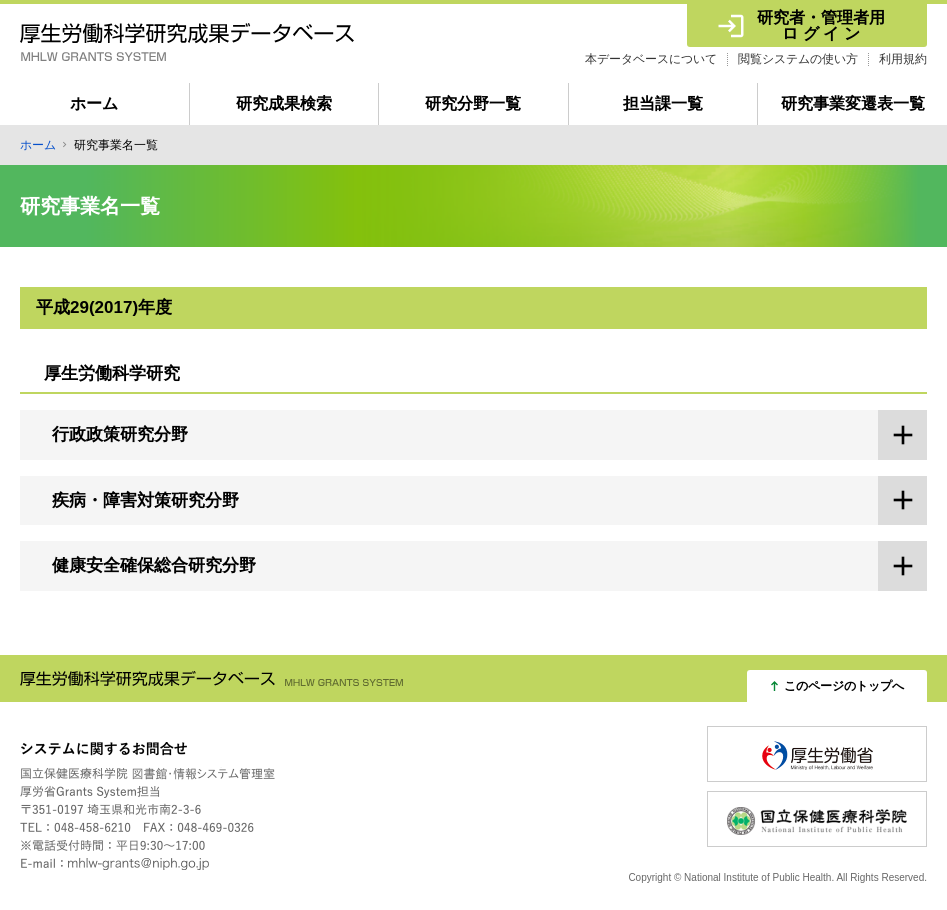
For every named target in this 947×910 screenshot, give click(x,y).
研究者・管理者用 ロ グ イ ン (821, 25)
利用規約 (903, 59)
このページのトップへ (844, 686)
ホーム (94, 103)
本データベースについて (651, 59)
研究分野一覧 (473, 103)
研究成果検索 (284, 103)
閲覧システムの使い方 (798, 59)
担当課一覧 (663, 103)
